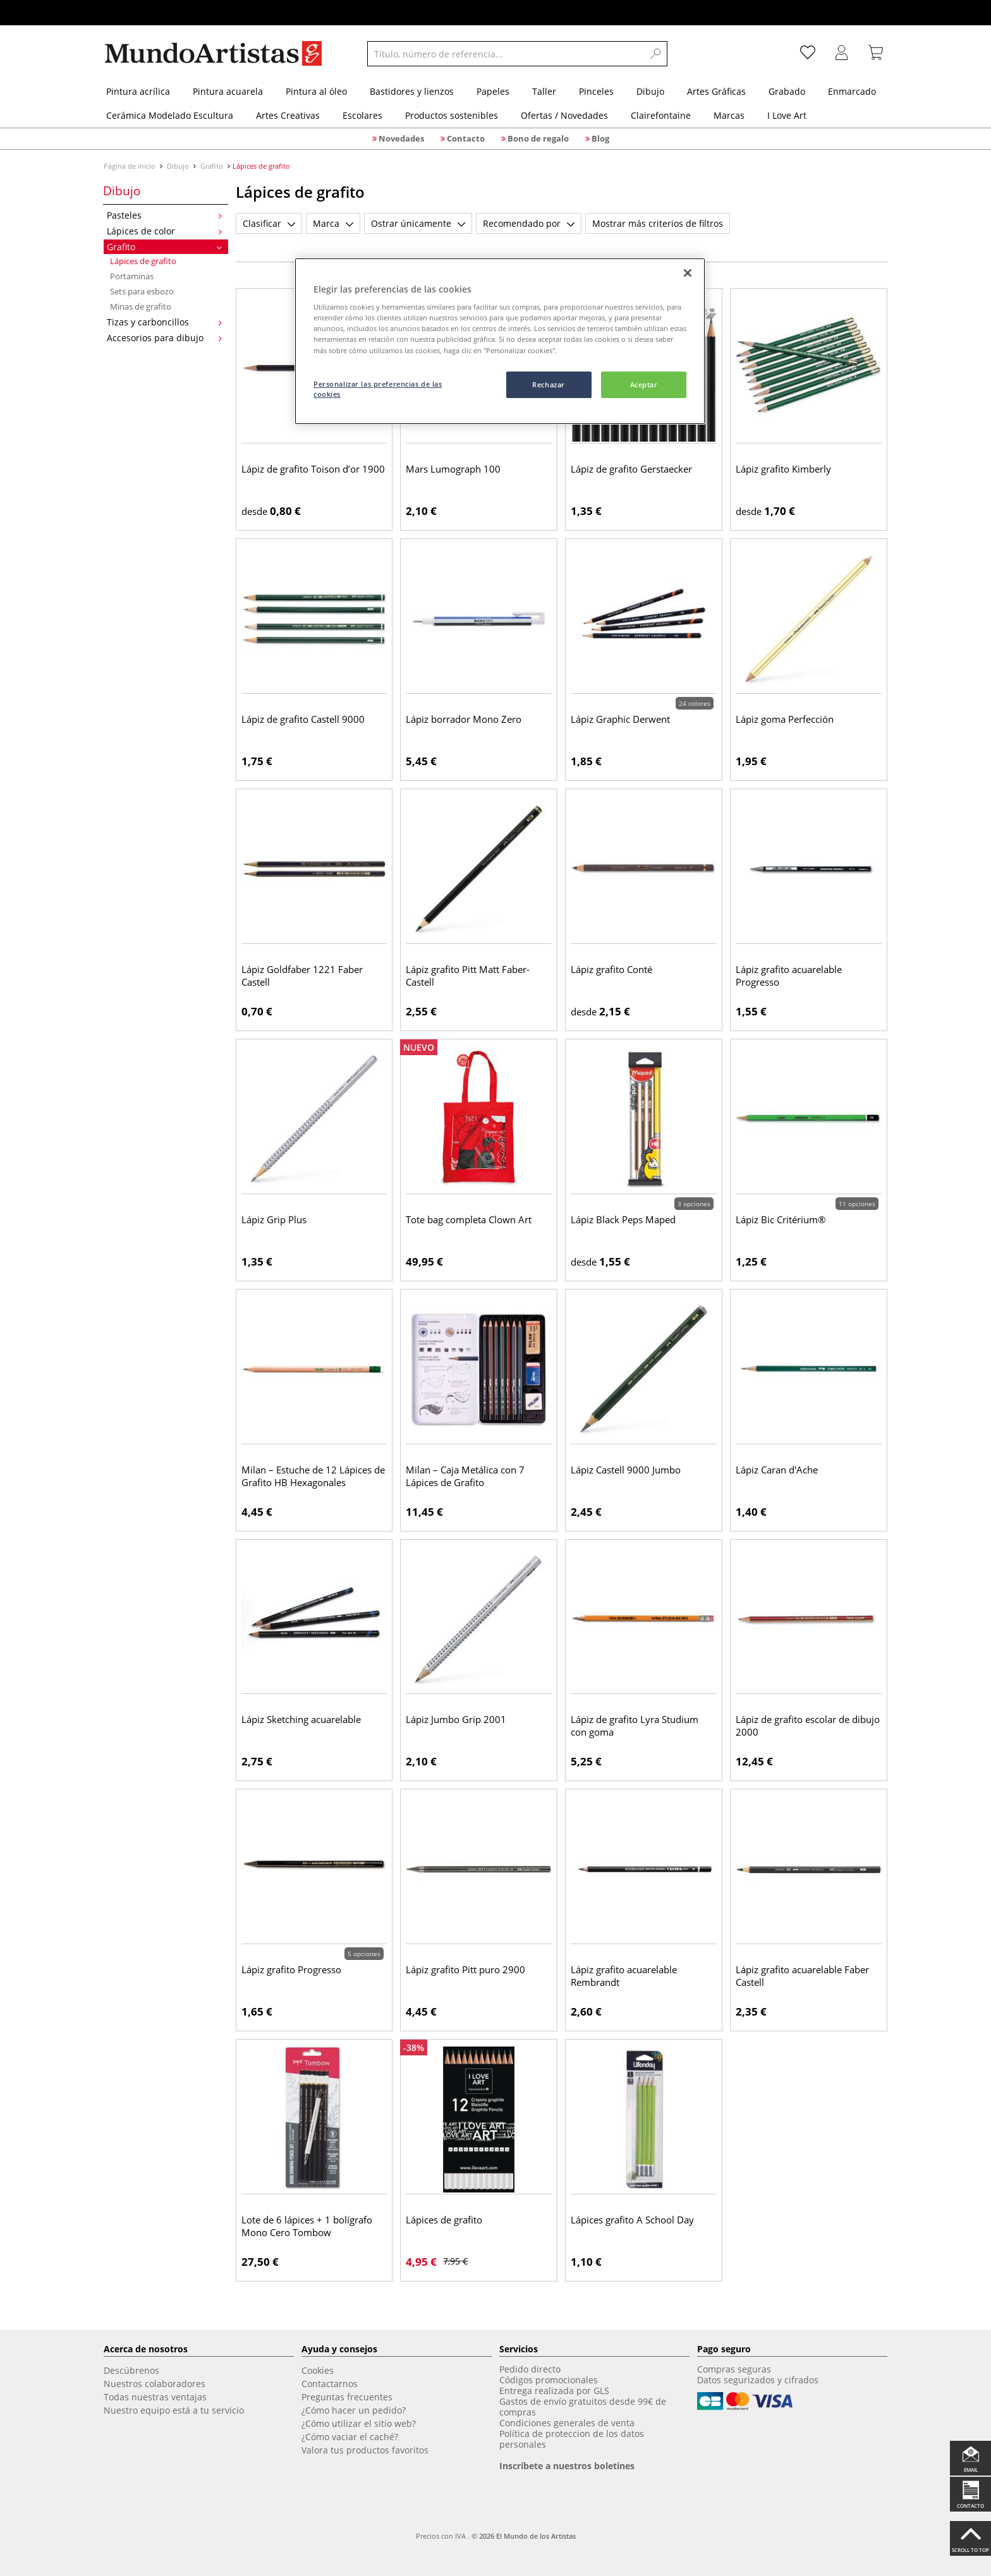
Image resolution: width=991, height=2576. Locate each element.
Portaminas (132, 276)
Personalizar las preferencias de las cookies (377, 389)
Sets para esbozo (142, 291)
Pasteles (164, 215)
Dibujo (178, 166)
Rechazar (548, 384)
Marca (333, 223)
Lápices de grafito (143, 261)
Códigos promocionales (548, 2380)
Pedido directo (530, 2369)
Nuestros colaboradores (154, 2384)
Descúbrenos (131, 2370)
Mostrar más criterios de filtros (657, 223)
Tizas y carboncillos (164, 322)
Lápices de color (164, 231)
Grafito (211, 166)
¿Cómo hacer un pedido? (353, 2410)
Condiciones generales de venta (567, 2423)
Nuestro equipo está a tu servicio (174, 2410)
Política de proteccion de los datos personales (571, 2439)
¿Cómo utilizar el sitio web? (358, 2423)
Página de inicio (130, 166)
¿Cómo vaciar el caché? (349, 2437)
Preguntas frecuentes (346, 2397)
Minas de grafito (140, 306)
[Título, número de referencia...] (505, 53)
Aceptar (644, 384)
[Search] (656, 53)
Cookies (317, 2370)
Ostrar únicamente (418, 223)
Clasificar (269, 223)
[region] (500, 341)
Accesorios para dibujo (164, 338)
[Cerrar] (688, 273)
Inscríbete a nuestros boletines (567, 2466)
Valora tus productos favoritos (365, 2450)
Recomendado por (529, 223)
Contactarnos (329, 2384)
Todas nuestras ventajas (155, 2397)
